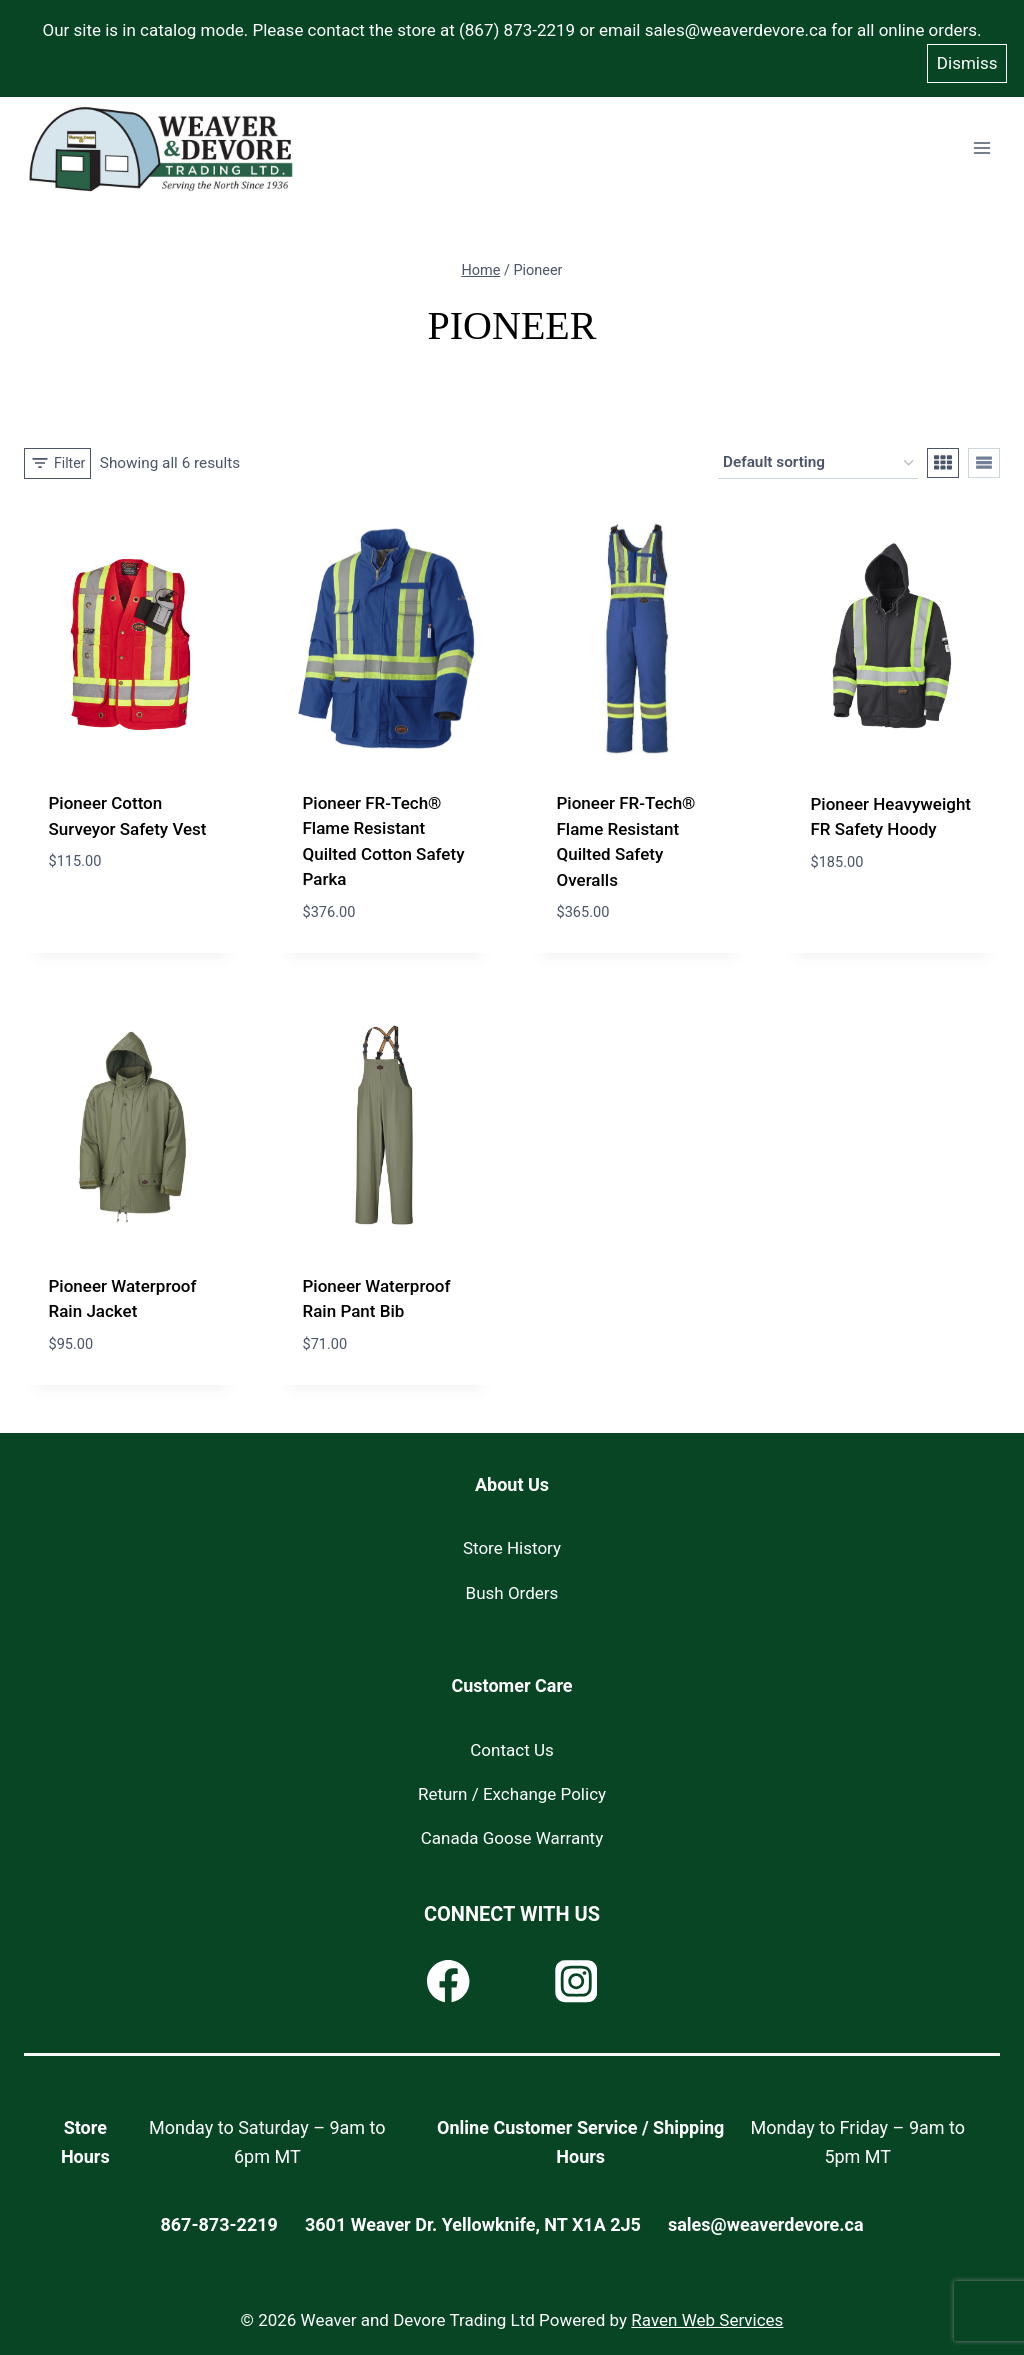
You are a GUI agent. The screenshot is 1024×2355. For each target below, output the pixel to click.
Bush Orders (512, 1586)
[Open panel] (57, 457)
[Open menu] (981, 142)
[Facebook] (448, 1975)
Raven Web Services (707, 2314)
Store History (512, 1542)
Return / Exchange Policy (512, 1788)
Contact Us (511, 1743)
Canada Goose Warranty (512, 1832)
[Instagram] (575, 1975)
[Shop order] (818, 457)
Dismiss (967, 58)
